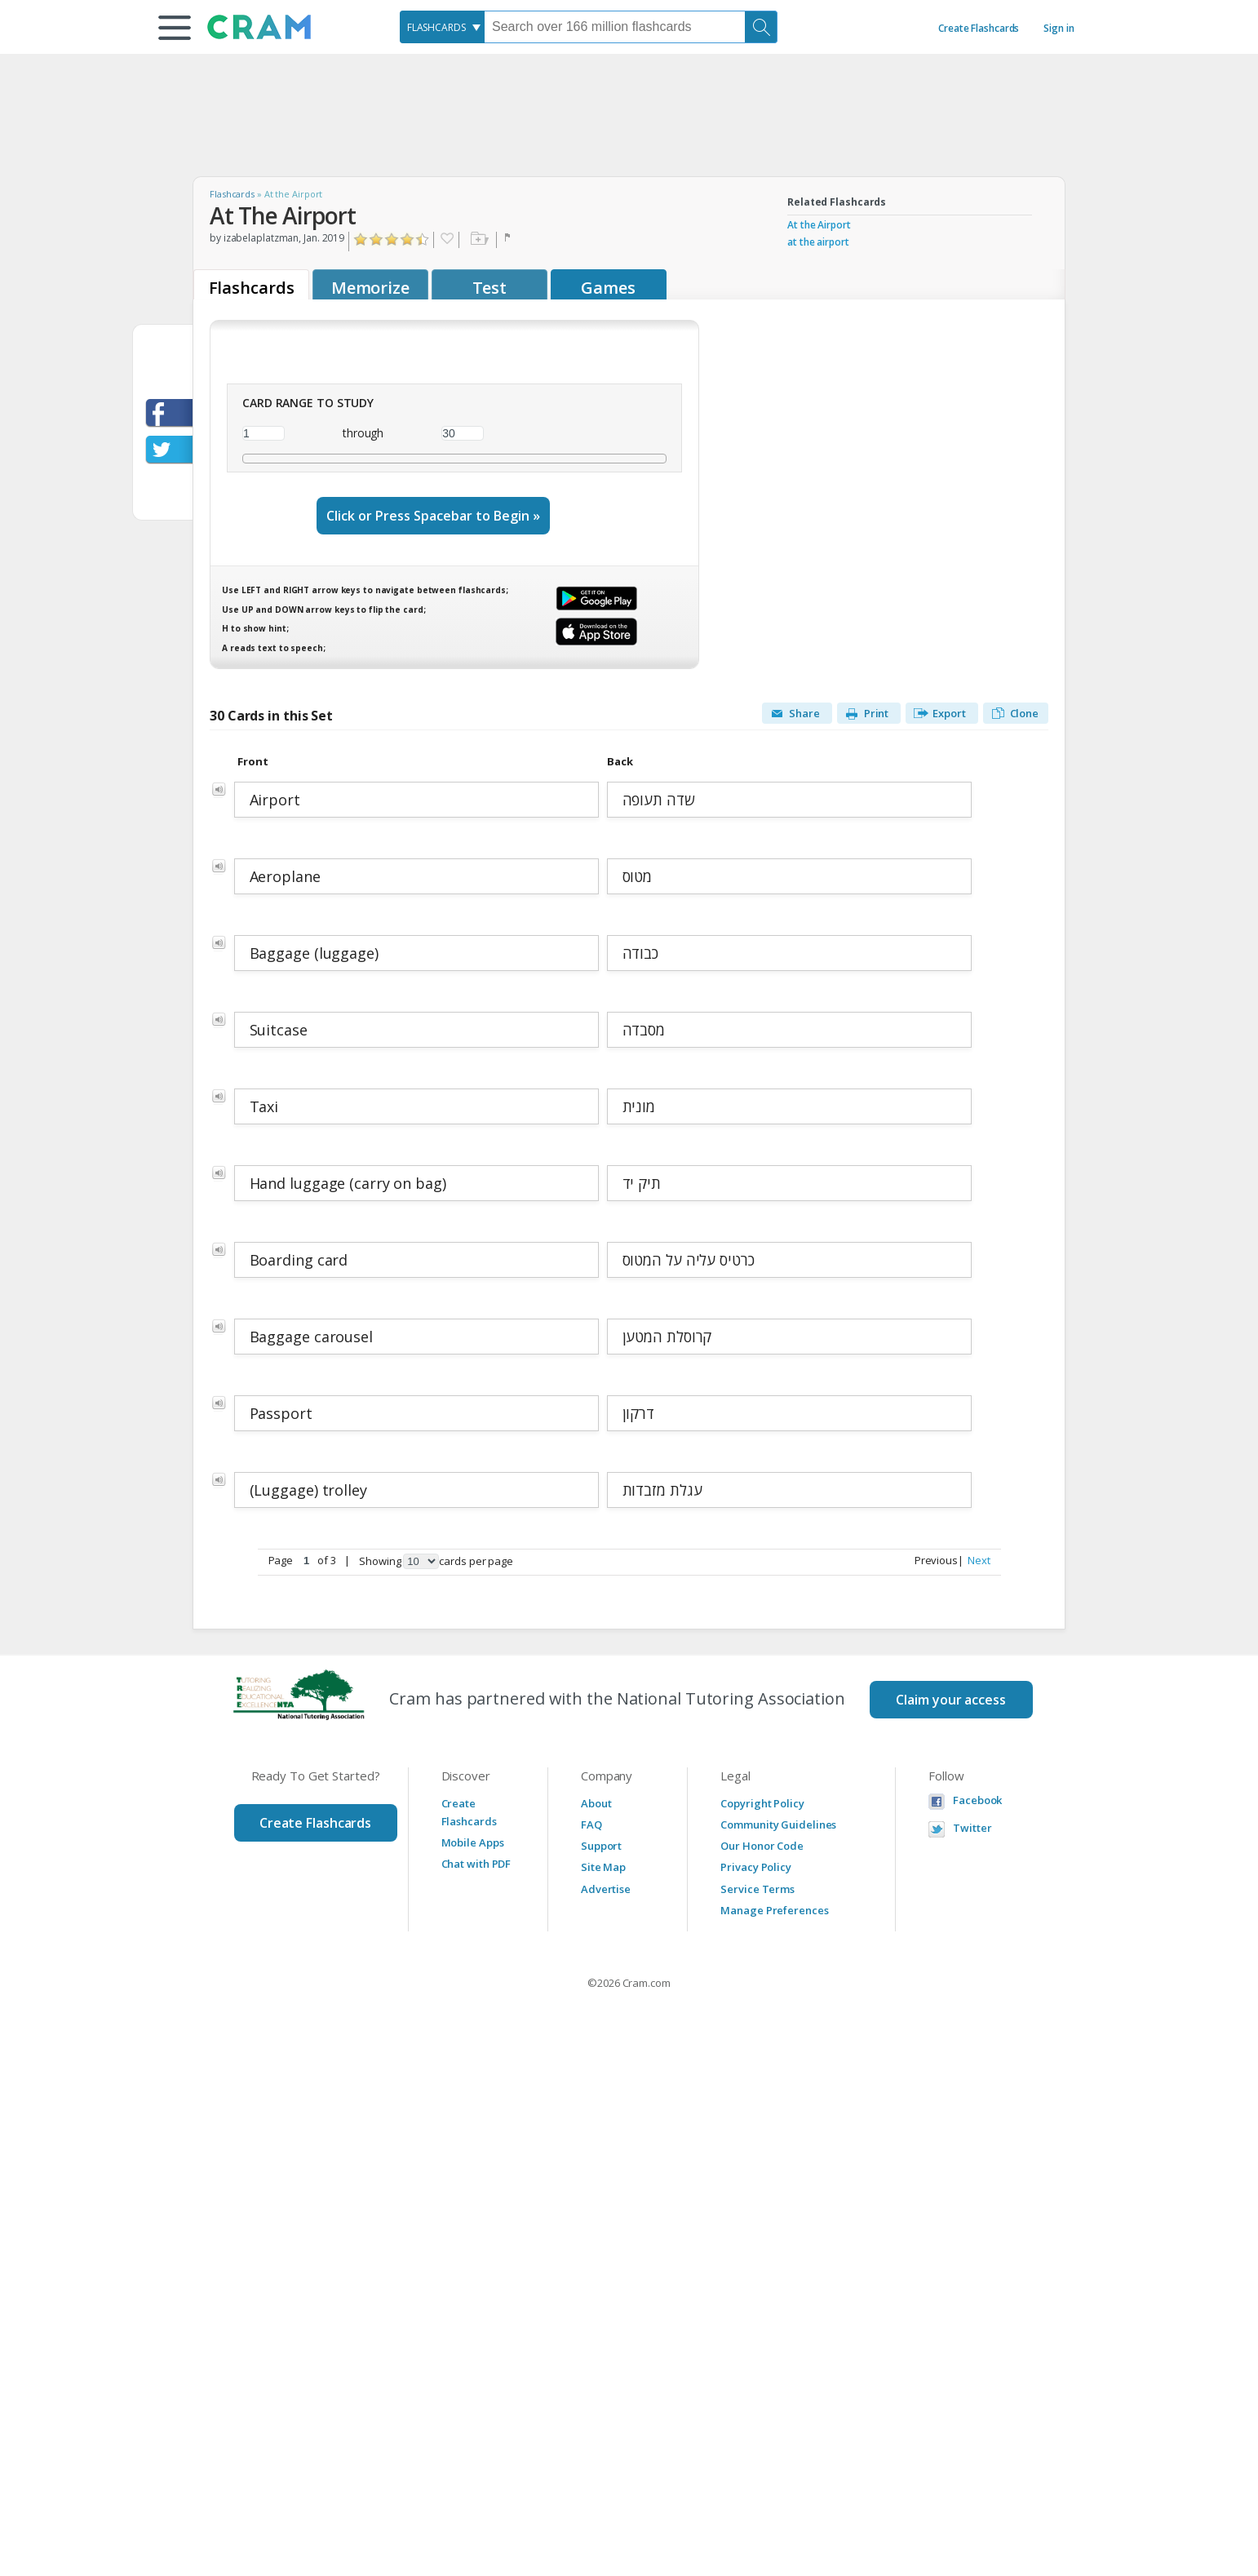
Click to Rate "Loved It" (423, 239)
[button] (174, 27)
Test (489, 288)
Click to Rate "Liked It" (392, 239)
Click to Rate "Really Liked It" (407, 239)
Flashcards (232, 194)
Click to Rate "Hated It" (361, 239)
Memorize (370, 288)
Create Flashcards (978, 28)
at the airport (818, 242)
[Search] (761, 27)
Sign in (1058, 28)
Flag (509, 240)
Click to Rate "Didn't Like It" (376, 239)
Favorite (446, 240)
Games (608, 288)
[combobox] (442, 27)
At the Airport (819, 225)
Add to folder (477, 240)
